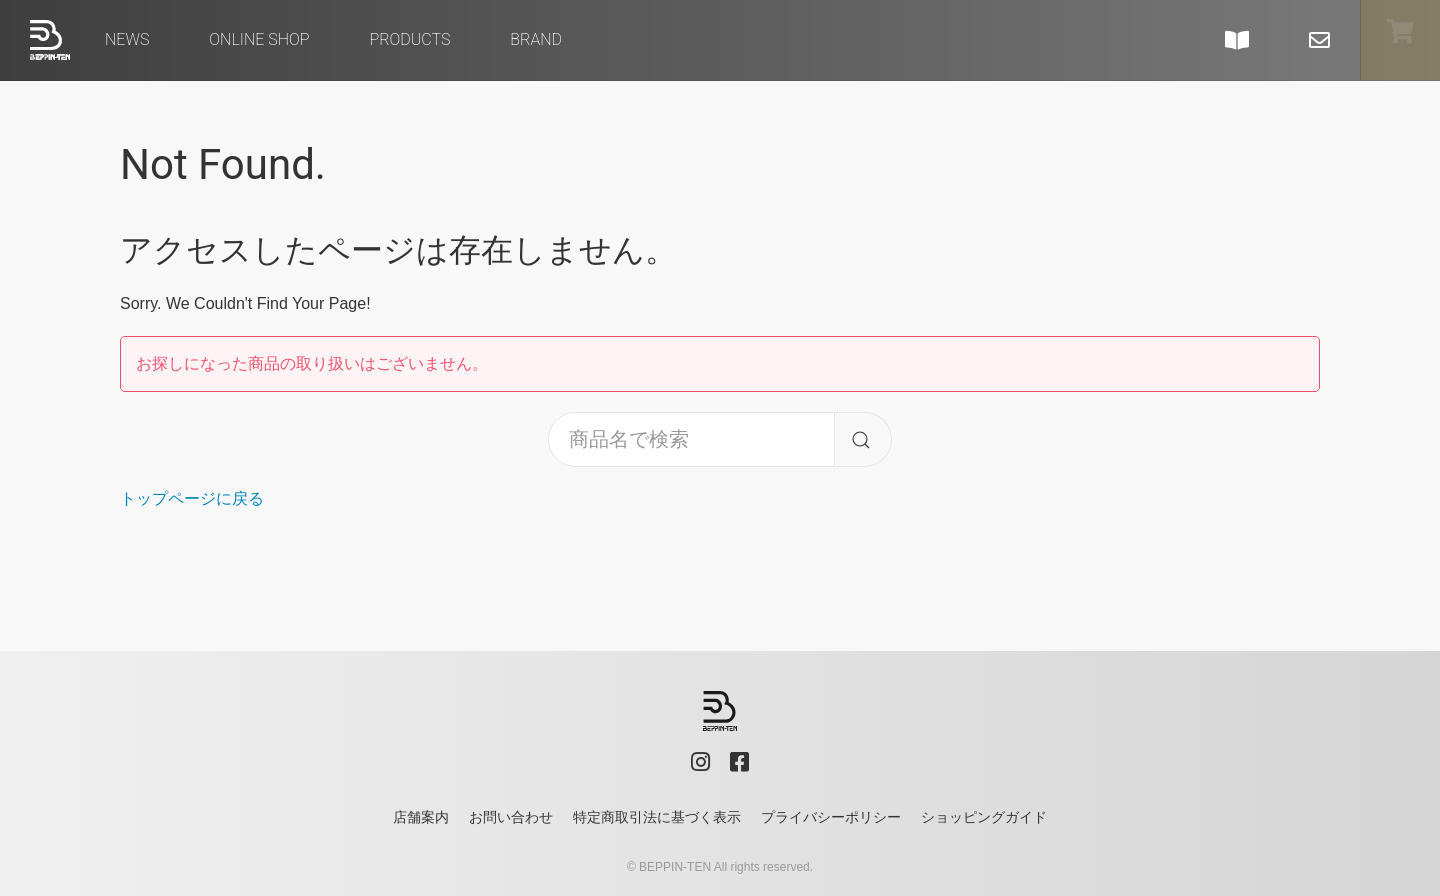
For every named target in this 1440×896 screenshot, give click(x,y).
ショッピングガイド (984, 817)
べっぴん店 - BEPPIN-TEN (50, 40)
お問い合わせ (511, 817)
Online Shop (259, 39)
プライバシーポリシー (831, 817)
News (127, 39)
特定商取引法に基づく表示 (657, 817)
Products (409, 39)
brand (536, 39)
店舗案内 (421, 817)
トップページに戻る (192, 498)
